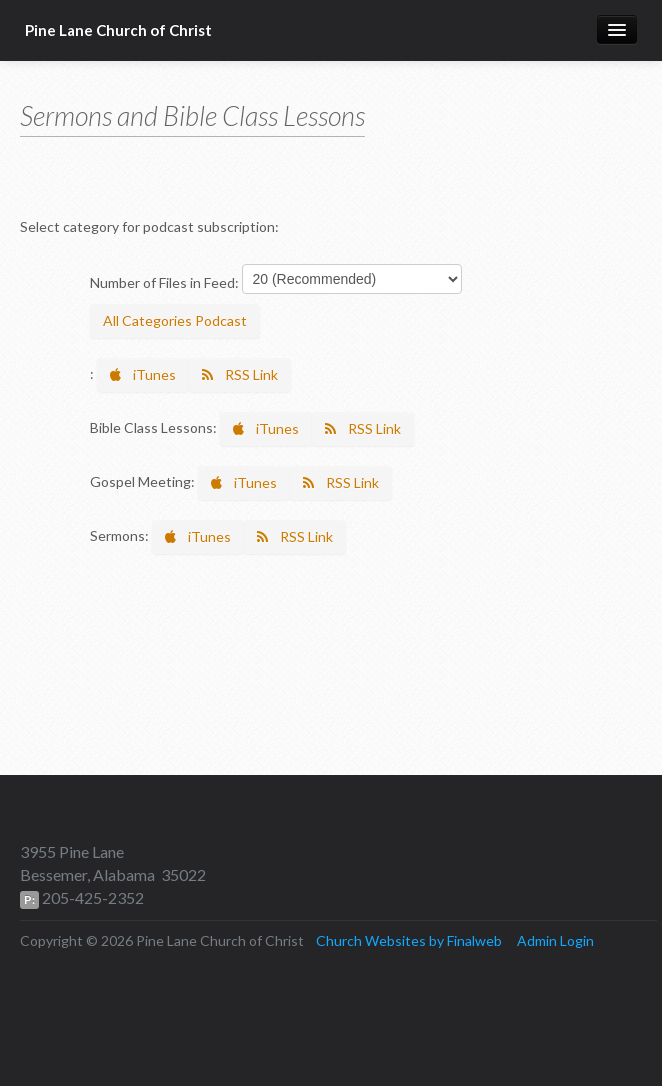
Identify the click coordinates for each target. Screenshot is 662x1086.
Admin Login (555, 940)
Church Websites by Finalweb (409, 940)
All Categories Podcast (175, 320)
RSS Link (240, 374)
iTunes (143, 374)
